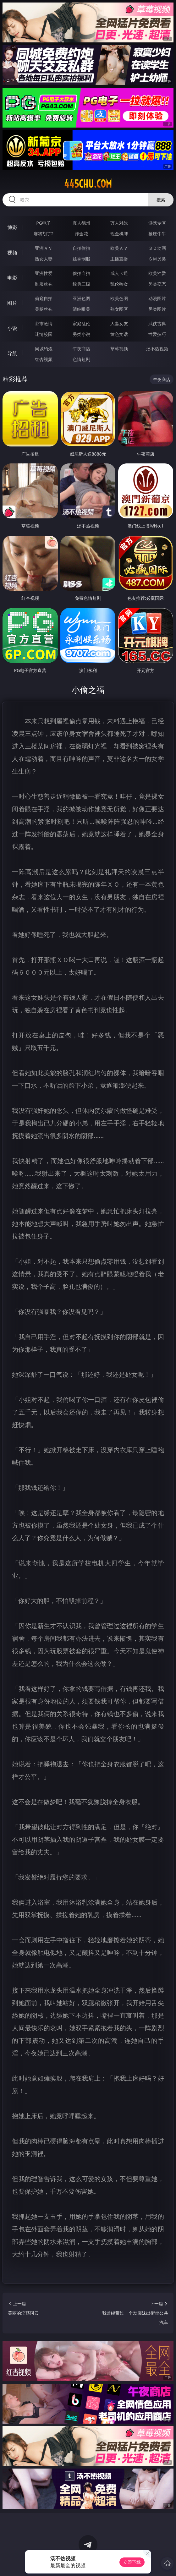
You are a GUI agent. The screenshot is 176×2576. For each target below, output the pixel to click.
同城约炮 (43, 349)
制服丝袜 (43, 284)
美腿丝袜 (43, 309)
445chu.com (88, 184)
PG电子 (43, 223)
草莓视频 (119, 349)
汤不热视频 (157, 349)
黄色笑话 (119, 334)
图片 (12, 302)
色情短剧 (81, 359)
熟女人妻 (43, 259)
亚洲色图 (81, 298)
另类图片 (157, 309)
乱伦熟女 (119, 284)
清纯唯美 (81, 309)
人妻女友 (119, 323)
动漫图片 (157, 298)
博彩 (12, 227)
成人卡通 (119, 273)
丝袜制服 (81, 259)
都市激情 (43, 323)
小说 (12, 328)
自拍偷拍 (81, 248)
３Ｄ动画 (157, 248)
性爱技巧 (157, 334)
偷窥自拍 (43, 298)
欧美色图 (119, 298)
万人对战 (119, 223)
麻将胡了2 (44, 234)
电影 (12, 277)
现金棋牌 (119, 234)
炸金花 (81, 234)
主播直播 (119, 259)
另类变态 (157, 284)
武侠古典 (157, 323)
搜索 (161, 200)
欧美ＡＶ (119, 248)
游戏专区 (157, 223)
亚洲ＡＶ (43, 248)
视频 (12, 252)
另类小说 (81, 334)
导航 (12, 353)
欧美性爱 (157, 273)
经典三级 (81, 284)
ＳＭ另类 (157, 259)
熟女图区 (119, 309)
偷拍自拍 (81, 273)
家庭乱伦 (81, 323)
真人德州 (81, 223)
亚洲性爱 (43, 273)
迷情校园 (43, 334)
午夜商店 (81, 349)
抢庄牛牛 (157, 234)
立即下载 (132, 2562)
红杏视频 (43, 359)
